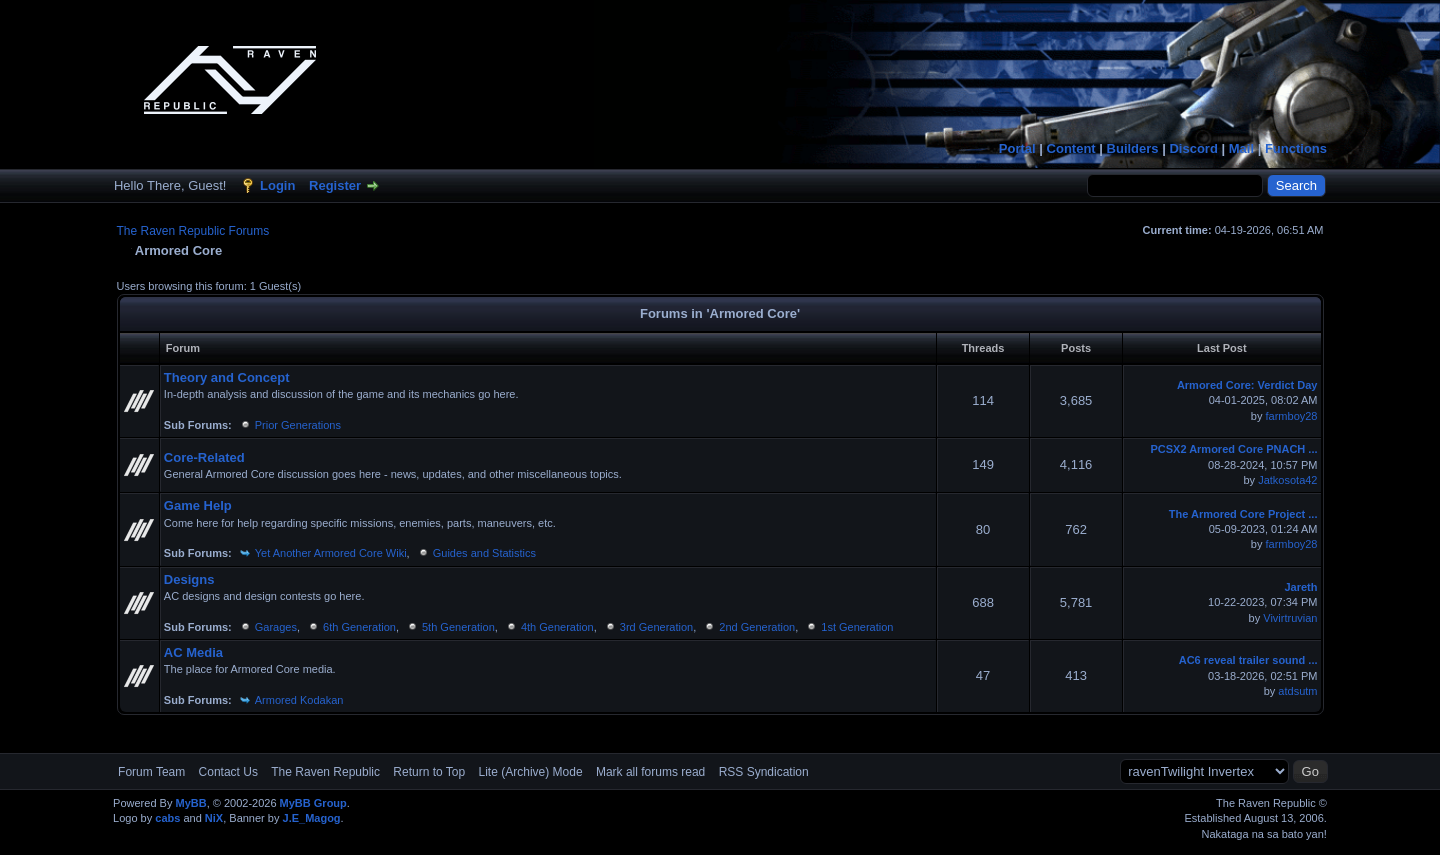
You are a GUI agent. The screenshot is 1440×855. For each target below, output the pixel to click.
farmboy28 (1292, 416)
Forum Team (151, 772)
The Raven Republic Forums (193, 231)
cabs (167, 818)
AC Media (193, 652)
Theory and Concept (227, 377)
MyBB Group (313, 803)
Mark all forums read (650, 772)
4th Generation (557, 627)
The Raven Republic (325, 772)
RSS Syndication (764, 772)
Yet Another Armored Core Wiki (331, 553)
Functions (1296, 148)
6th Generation (359, 627)
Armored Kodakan (299, 700)
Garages (276, 627)
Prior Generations (298, 425)
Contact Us (228, 772)
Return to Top (429, 772)
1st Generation (857, 627)
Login (277, 185)
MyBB (190, 803)
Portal (1017, 148)
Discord (1193, 148)
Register (335, 185)
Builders (1133, 148)
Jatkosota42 (1287, 480)
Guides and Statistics (484, 553)
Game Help (198, 505)
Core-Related (204, 457)
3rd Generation (656, 627)
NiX (214, 818)
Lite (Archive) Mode (531, 772)
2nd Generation (757, 627)
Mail (1241, 148)
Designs (189, 579)
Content (1071, 148)
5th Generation (458, 627)
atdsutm (1297, 691)
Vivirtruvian (1290, 618)
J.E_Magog (312, 818)
